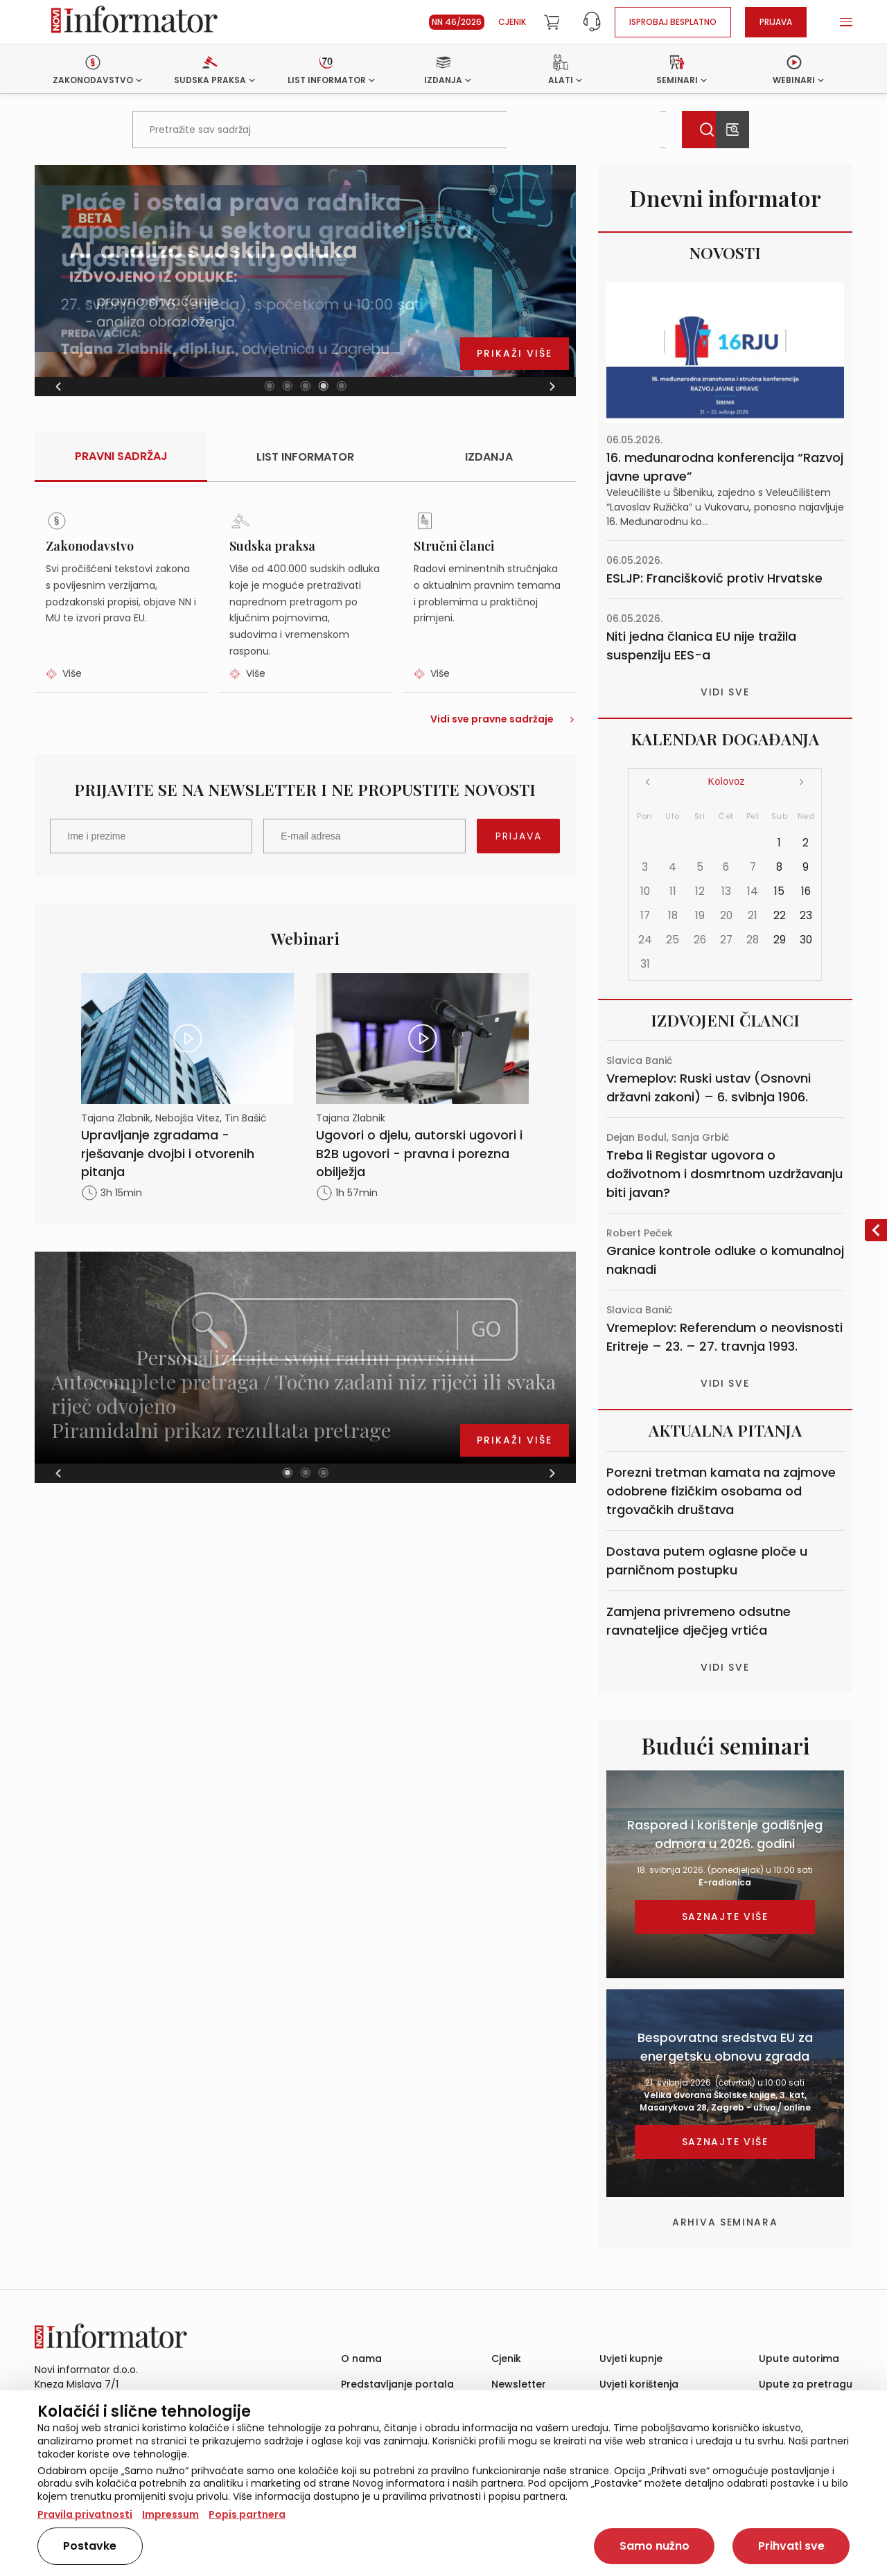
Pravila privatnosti (84, 2514)
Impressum (170, 2514)
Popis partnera (247, 2514)
